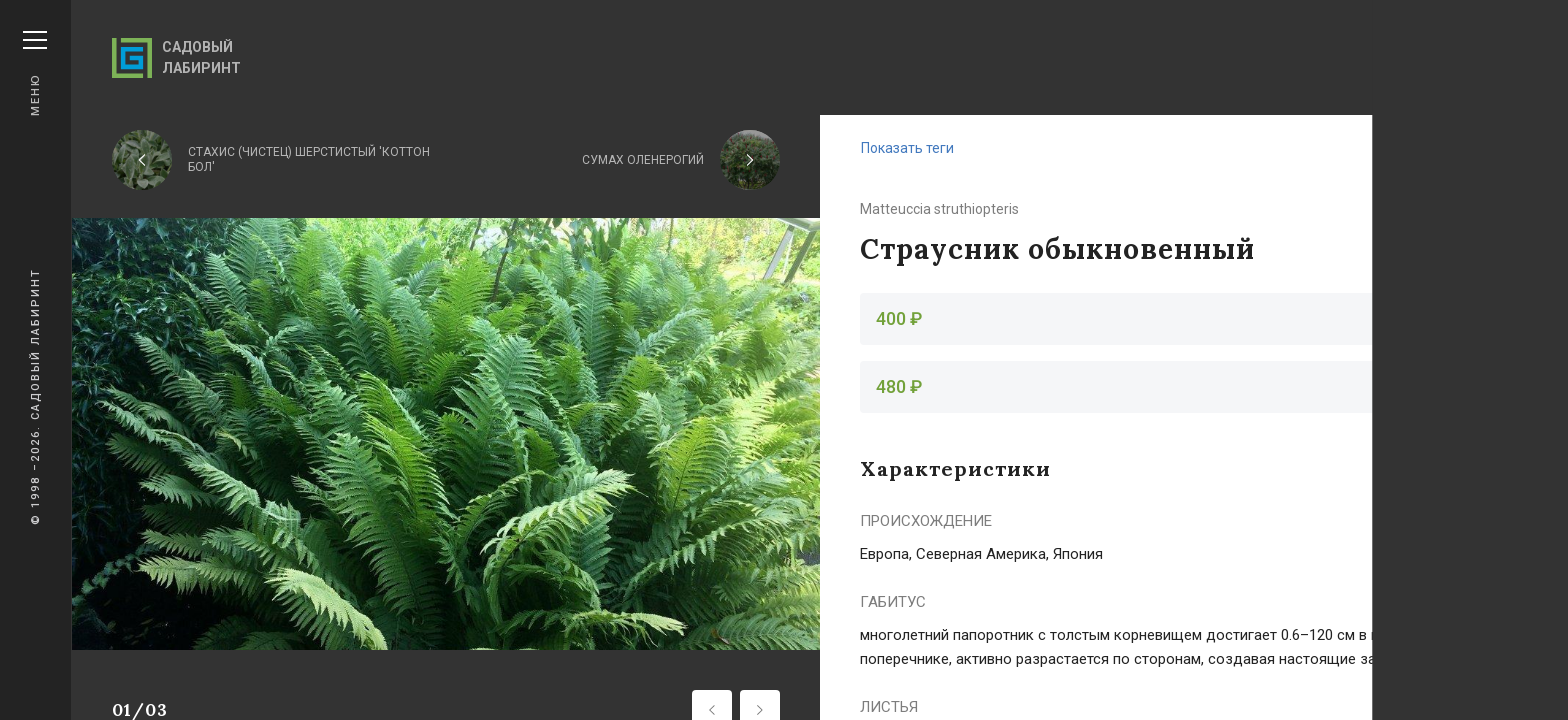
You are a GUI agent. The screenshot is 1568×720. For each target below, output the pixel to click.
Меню (35, 73)
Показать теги (907, 148)
